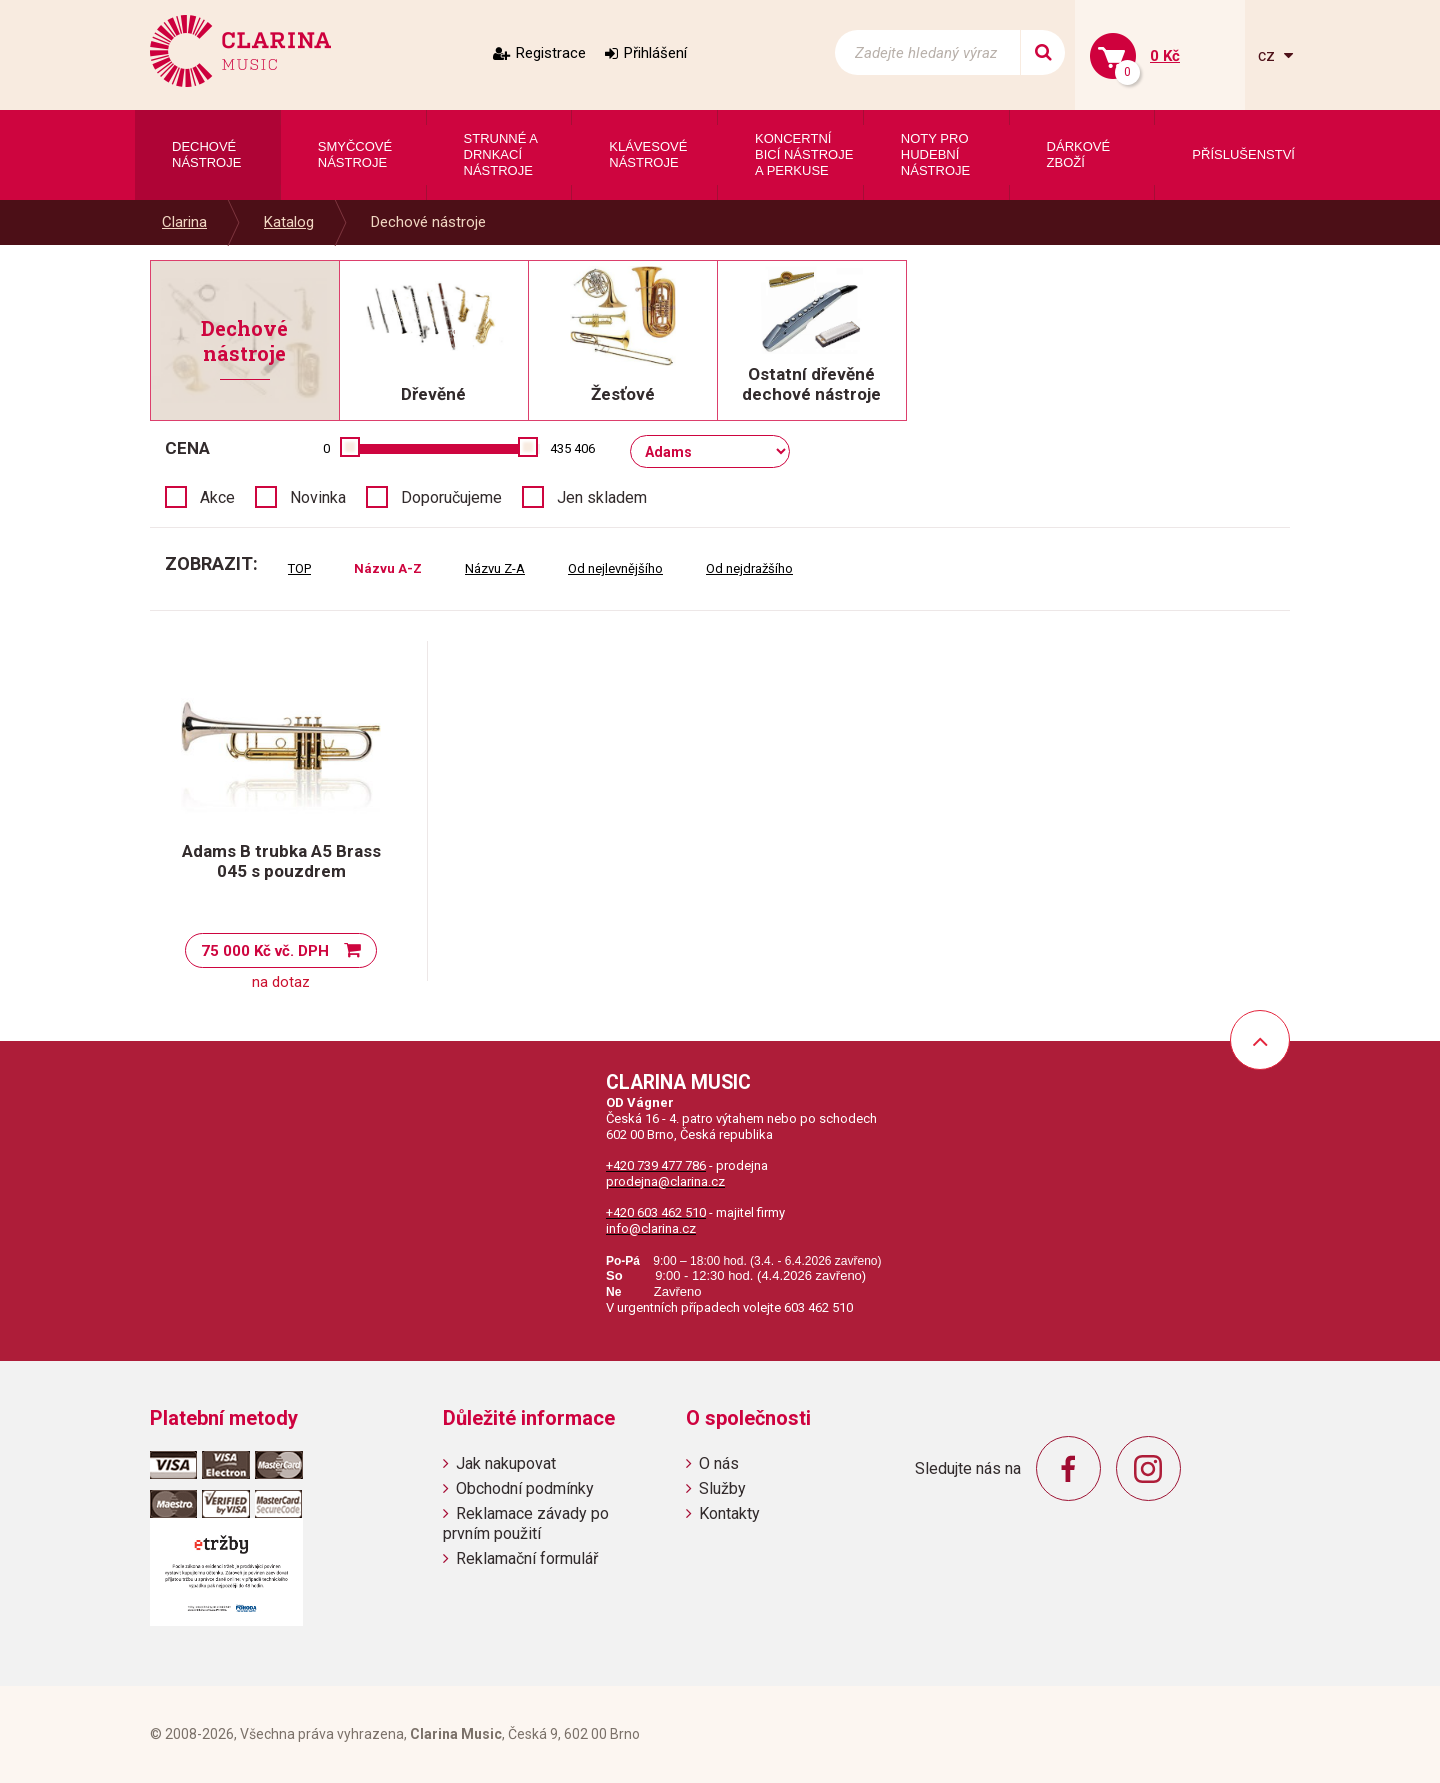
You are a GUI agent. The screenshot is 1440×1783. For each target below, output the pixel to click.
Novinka (318, 497)
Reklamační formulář (527, 1558)
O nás (719, 1463)
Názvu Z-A (495, 568)
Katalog (289, 222)
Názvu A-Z (388, 568)
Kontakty (729, 1513)
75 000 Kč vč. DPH (265, 951)
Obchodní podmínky (525, 1488)
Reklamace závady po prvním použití (526, 1523)
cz (1268, 55)
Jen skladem (602, 497)
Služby (722, 1488)
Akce (217, 497)
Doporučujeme (451, 497)
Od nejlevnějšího (615, 568)
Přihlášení (655, 53)
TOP (299, 568)
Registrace (551, 53)
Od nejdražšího (749, 568)
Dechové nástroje (428, 222)
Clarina (184, 222)
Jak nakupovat (506, 1463)
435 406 (572, 448)
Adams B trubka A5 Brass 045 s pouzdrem (281, 861)
